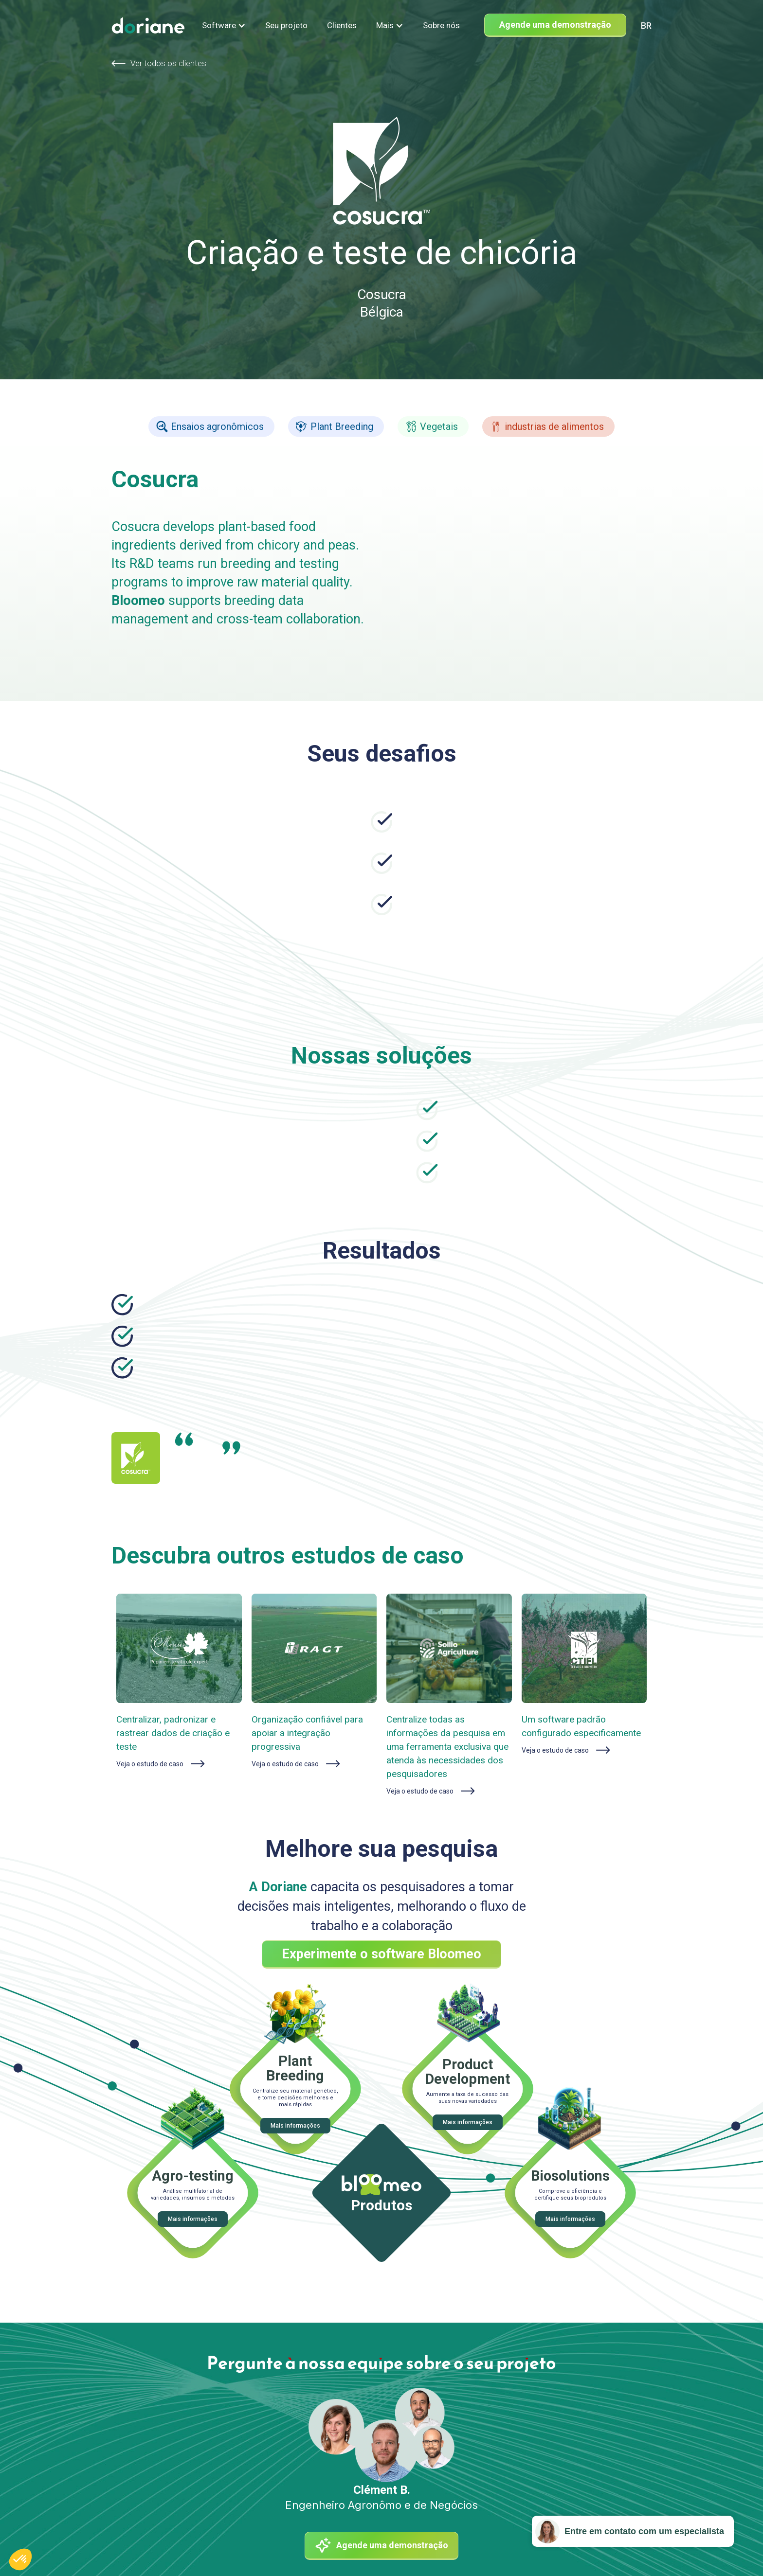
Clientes (342, 25)
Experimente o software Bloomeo (381, 1954)
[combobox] (646, 25)
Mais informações (295, 2125)
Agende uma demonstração (555, 24)
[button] (223, 25)
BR (646, 25)
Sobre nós (441, 25)
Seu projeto (286, 25)
